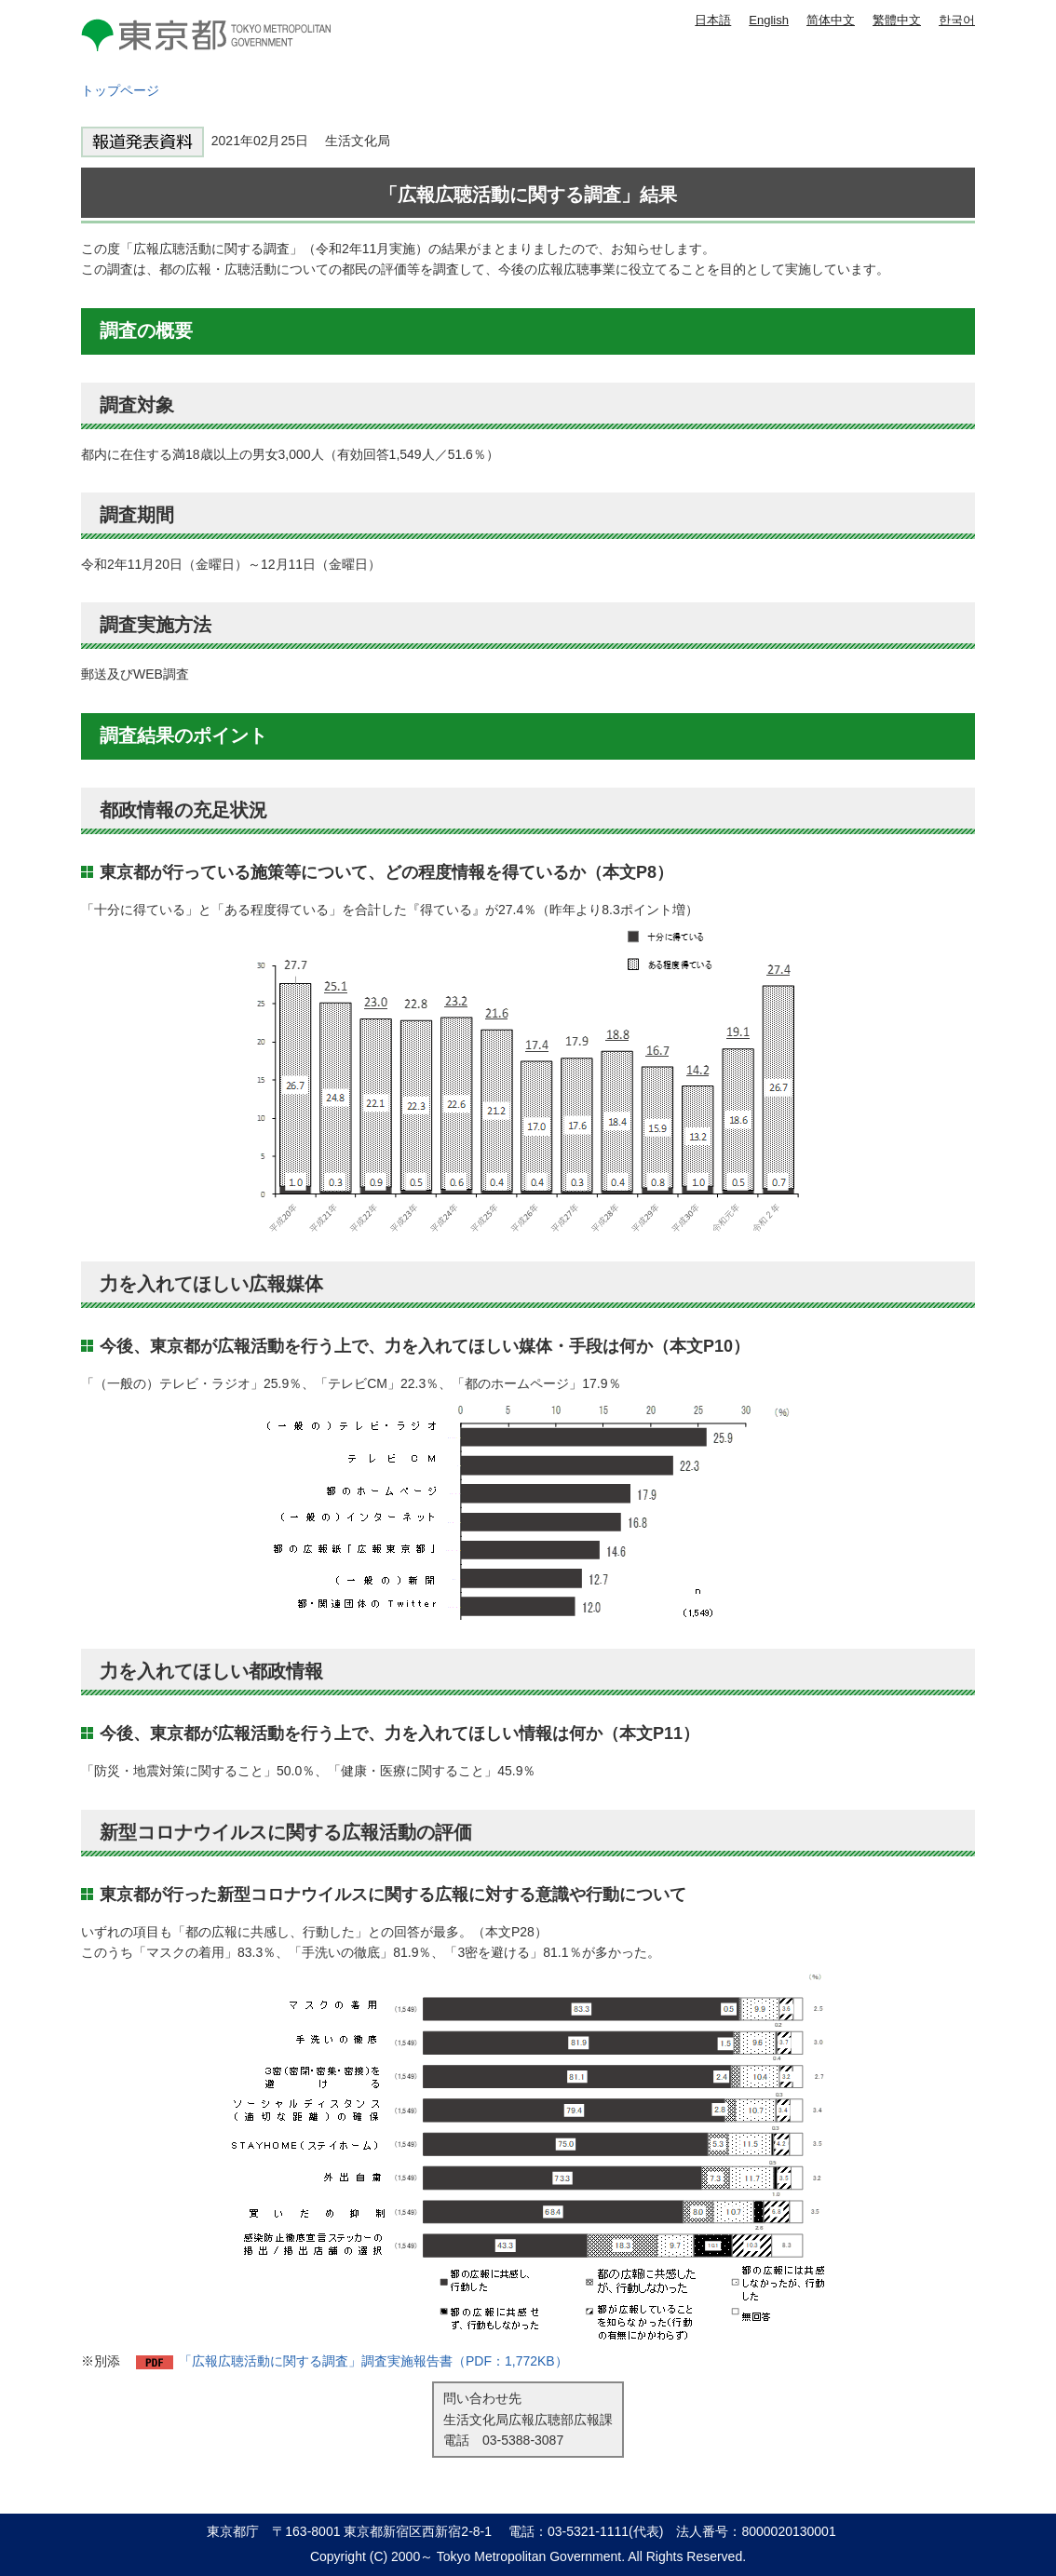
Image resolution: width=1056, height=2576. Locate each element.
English (769, 20)
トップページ (120, 90)
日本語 (713, 20)
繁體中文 (897, 20)
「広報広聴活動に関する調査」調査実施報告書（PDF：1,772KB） (373, 2360)
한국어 (957, 20)
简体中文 (830, 20)
